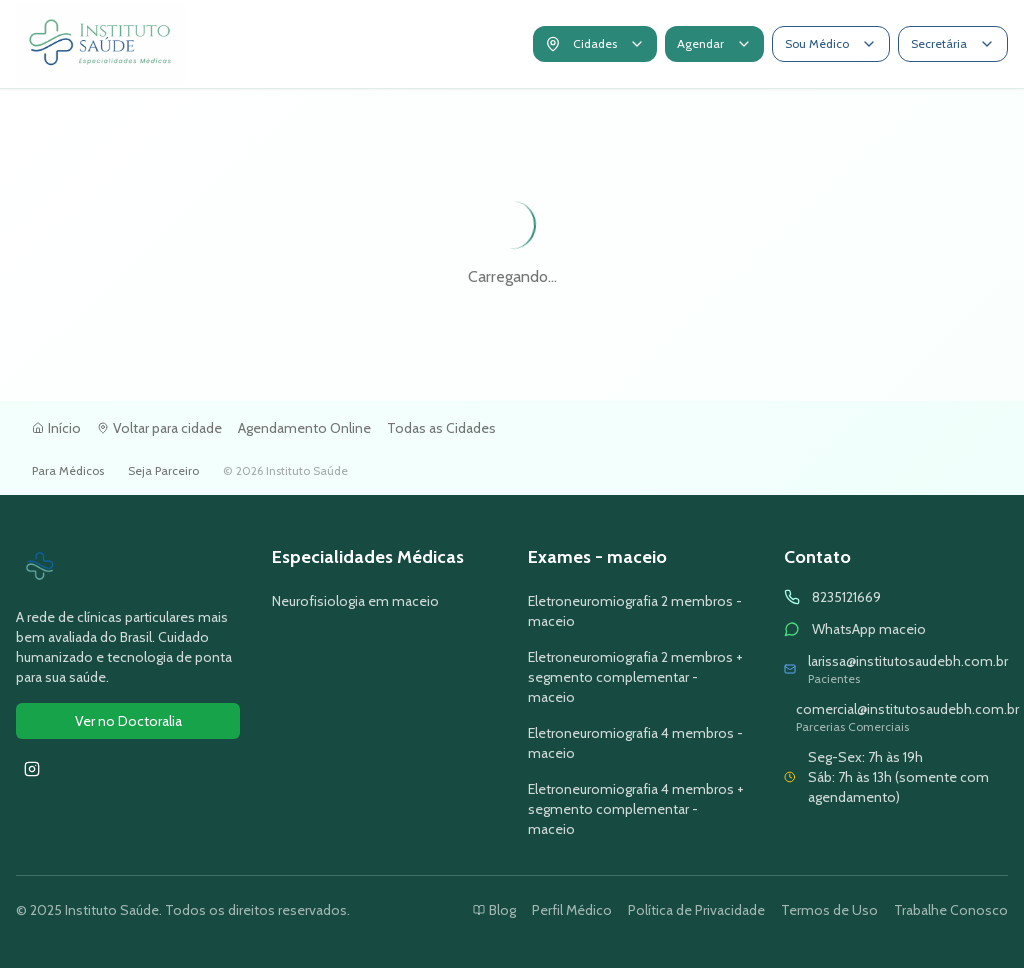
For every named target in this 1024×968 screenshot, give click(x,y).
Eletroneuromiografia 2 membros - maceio (635, 611)
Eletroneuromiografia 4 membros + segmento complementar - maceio (636, 809)
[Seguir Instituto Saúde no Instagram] (32, 769)
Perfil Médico (572, 910)
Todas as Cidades (441, 428)
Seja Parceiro (163, 470)
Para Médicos (68, 470)
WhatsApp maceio (869, 629)
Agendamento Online (304, 428)
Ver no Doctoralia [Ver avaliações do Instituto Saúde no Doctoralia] (128, 721)
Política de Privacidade (696, 910)
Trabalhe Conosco (951, 910)
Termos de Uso (829, 910)
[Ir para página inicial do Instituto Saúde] (101, 44)
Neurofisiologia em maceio (355, 601)
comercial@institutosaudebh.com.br (907, 709)
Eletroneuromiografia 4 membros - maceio (635, 743)
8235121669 (846, 597)
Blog (494, 910)
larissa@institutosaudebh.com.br (908, 661)
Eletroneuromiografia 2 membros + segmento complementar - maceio (635, 677)
